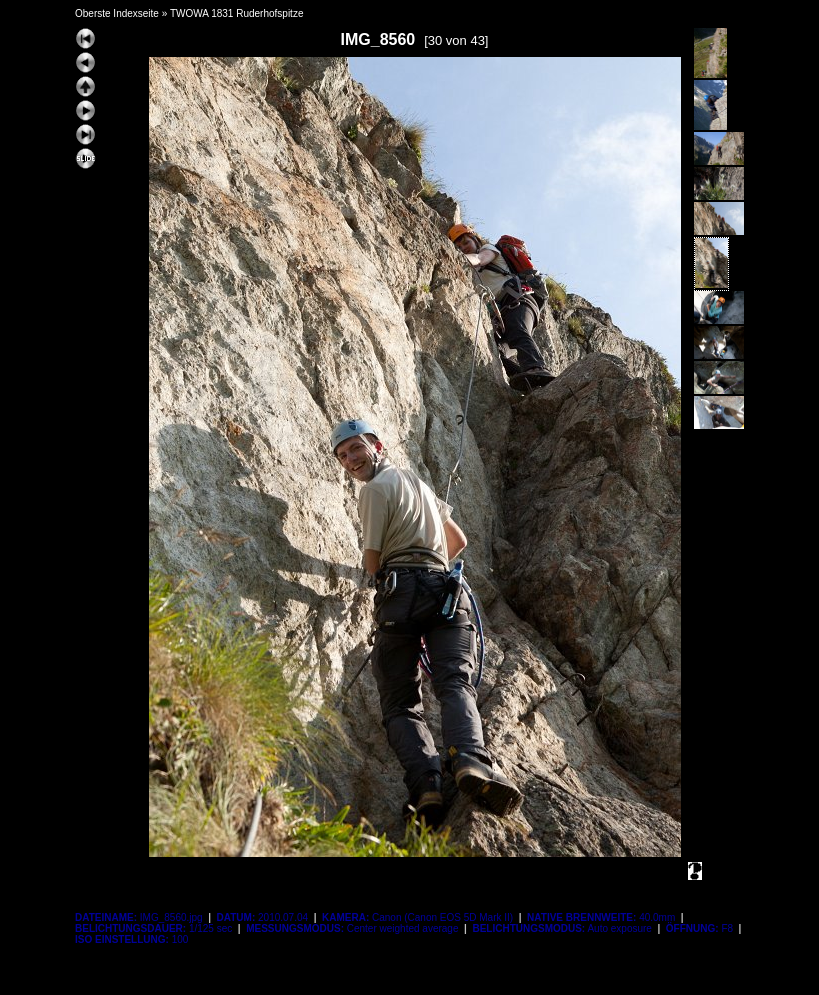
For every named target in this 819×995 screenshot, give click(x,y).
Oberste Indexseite (117, 13)
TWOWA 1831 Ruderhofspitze (237, 13)
